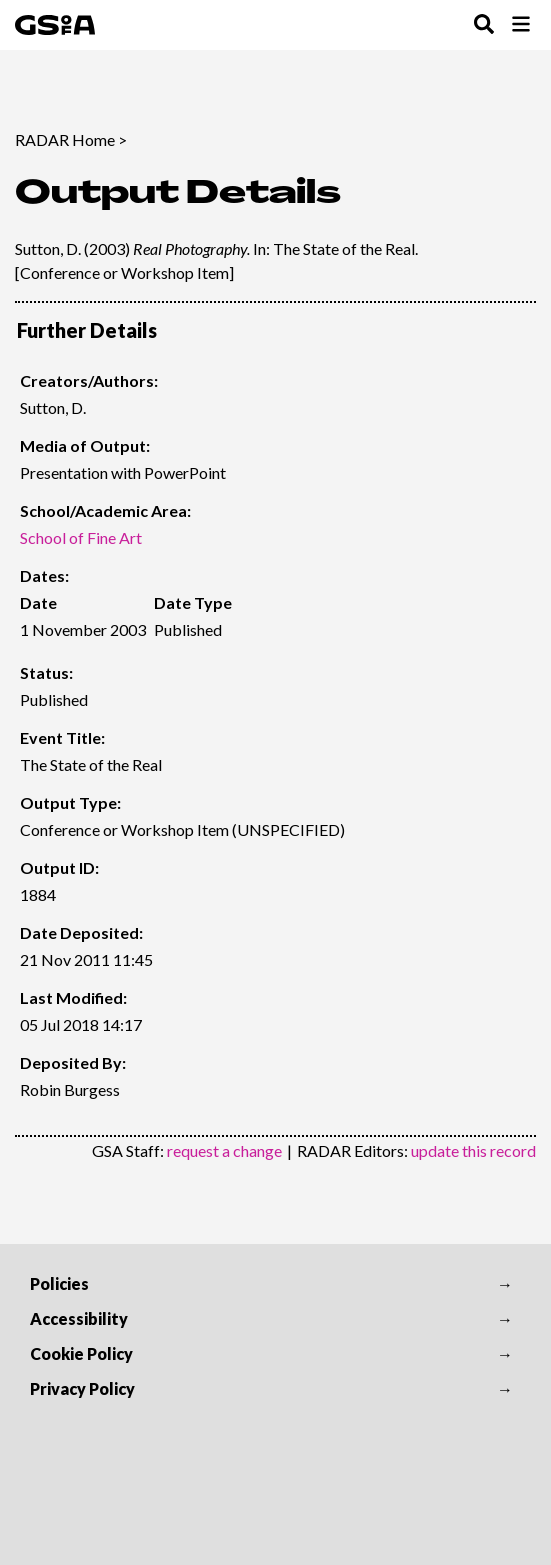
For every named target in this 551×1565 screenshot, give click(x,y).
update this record (473, 1150)
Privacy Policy (82, 1388)
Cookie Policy (81, 1353)
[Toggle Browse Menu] (521, 25)
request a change (224, 1150)
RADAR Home (65, 139)
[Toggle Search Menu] (484, 25)
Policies (59, 1283)
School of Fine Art (81, 537)
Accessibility (79, 1318)
